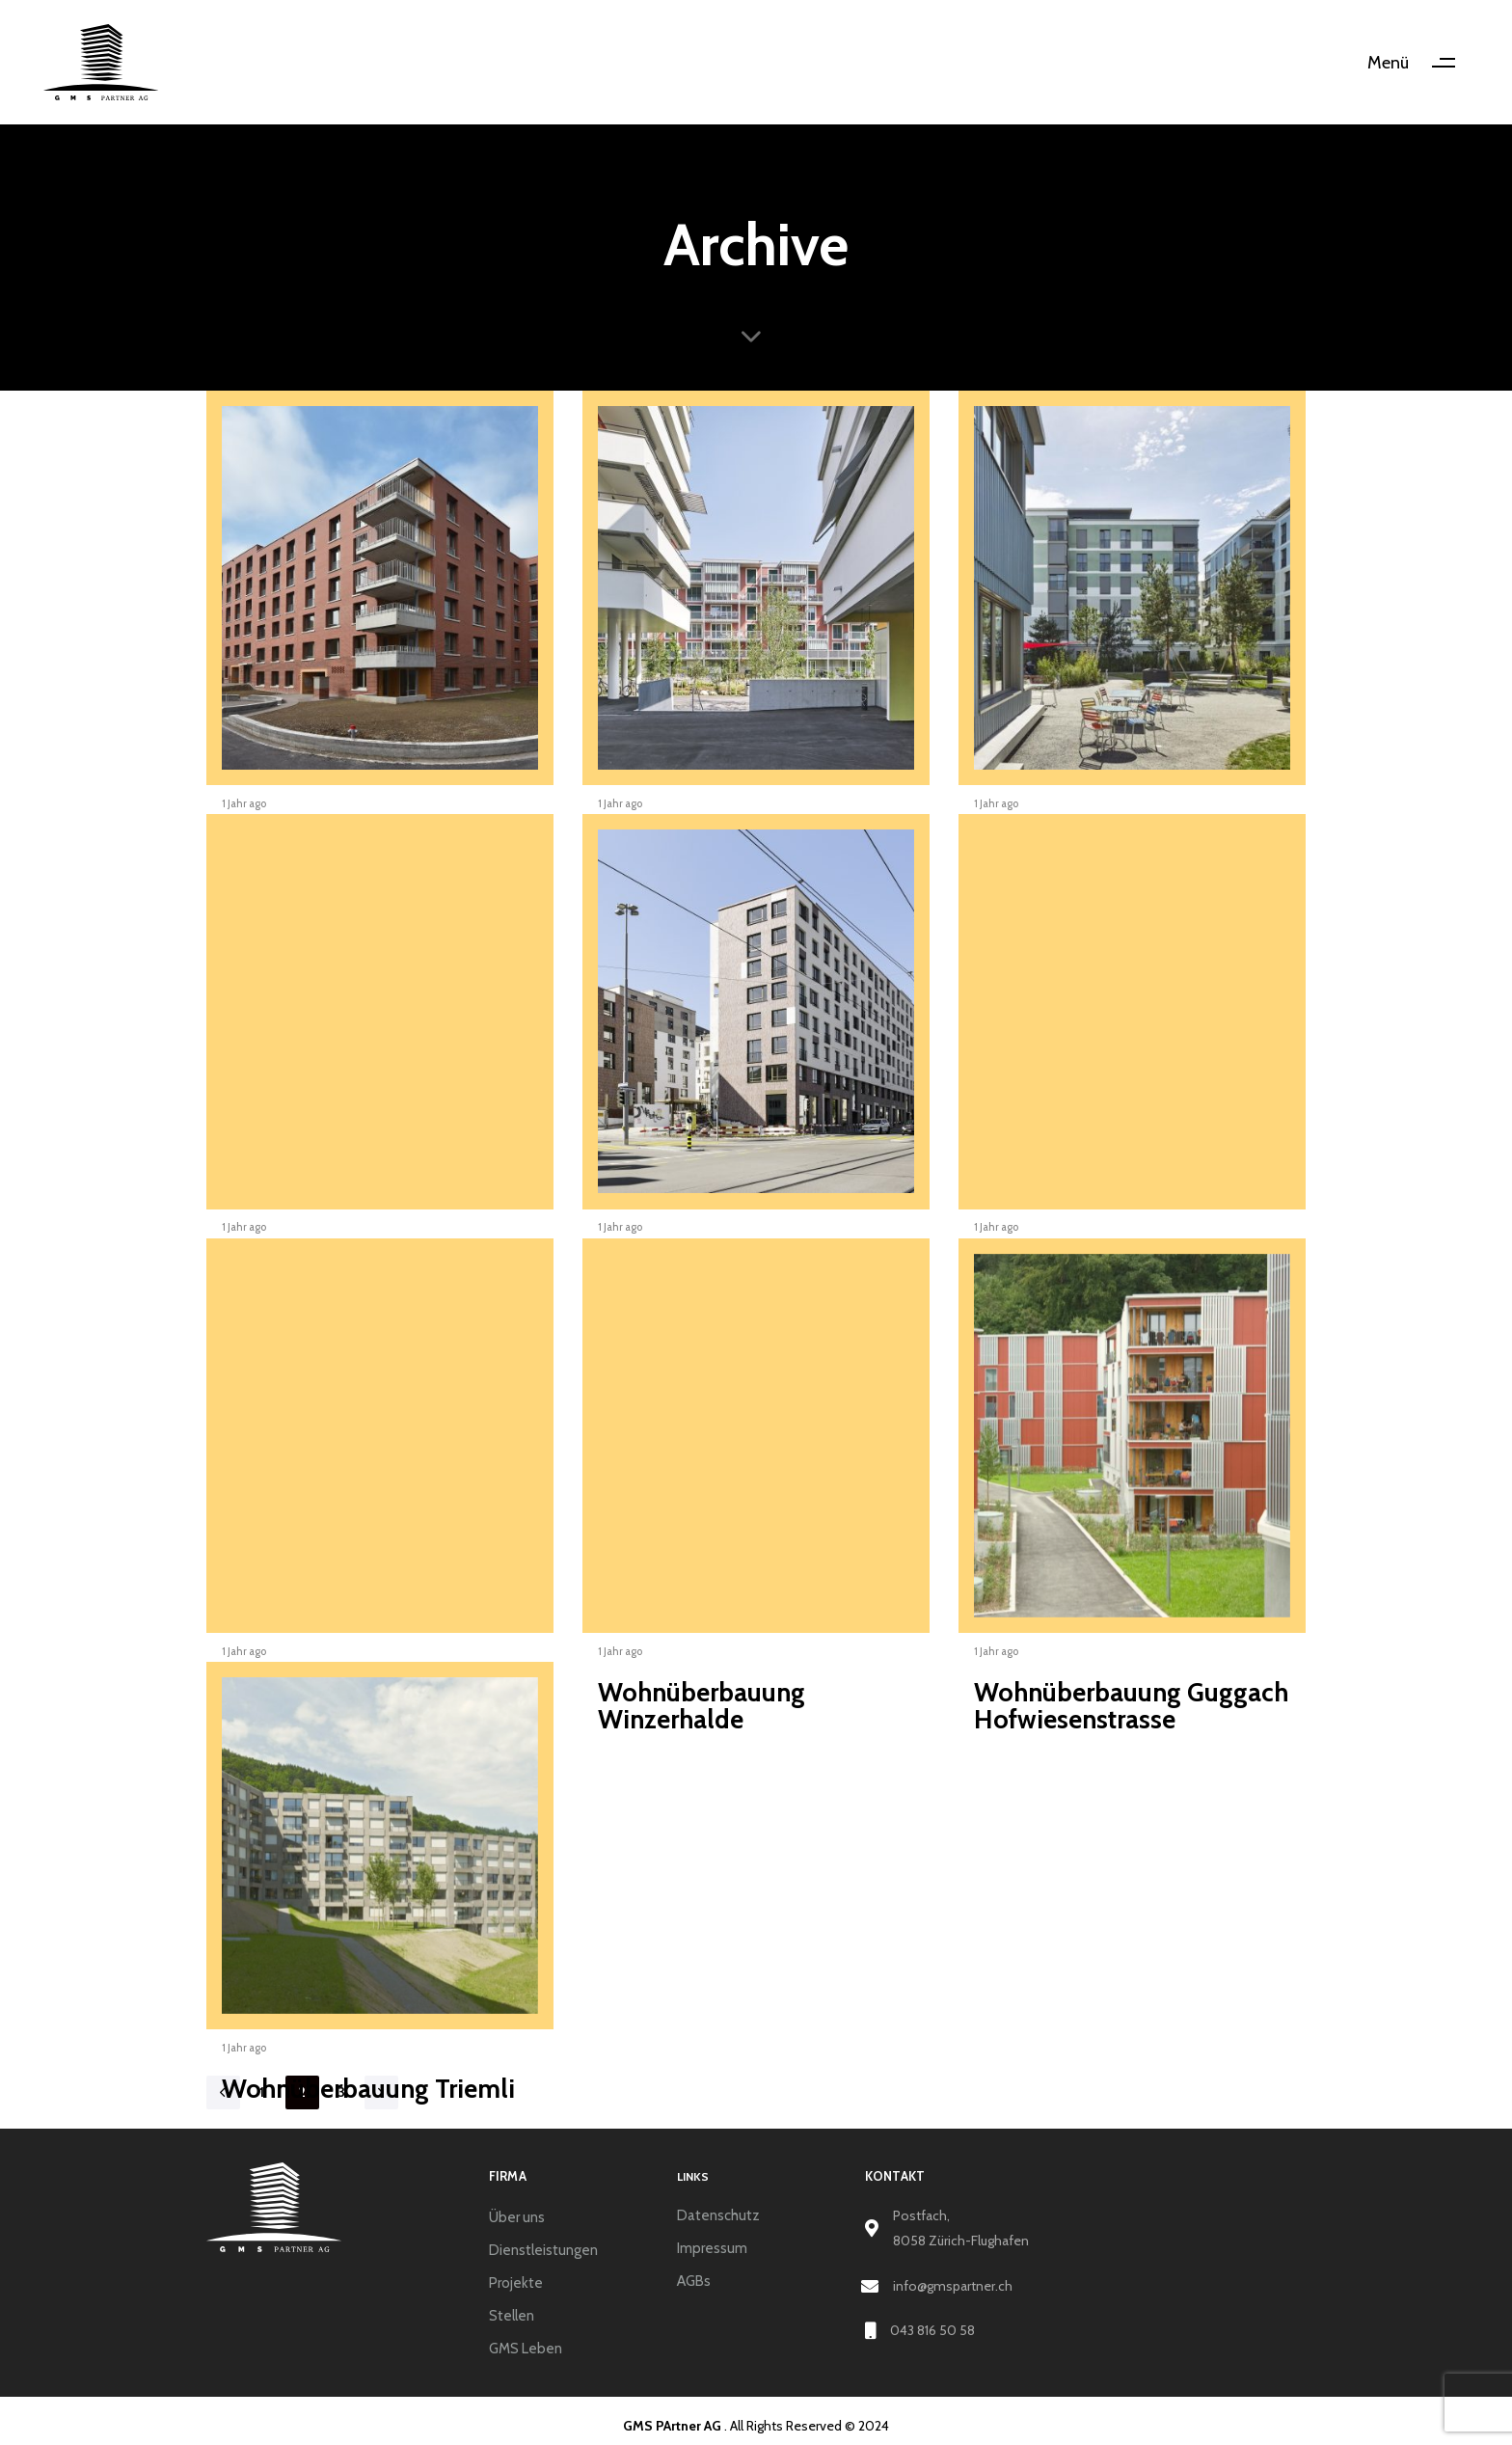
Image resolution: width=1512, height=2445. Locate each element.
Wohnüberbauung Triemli (368, 2089)
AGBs (694, 2281)
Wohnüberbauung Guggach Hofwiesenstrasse (1131, 1706)
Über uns (517, 2217)
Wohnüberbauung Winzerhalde (701, 1706)
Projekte (516, 2283)
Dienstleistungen (543, 2250)
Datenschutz (718, 2215)
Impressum (712, 2248)
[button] (1418, 63)
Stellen (511, 2315)
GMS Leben (525, 2348)
